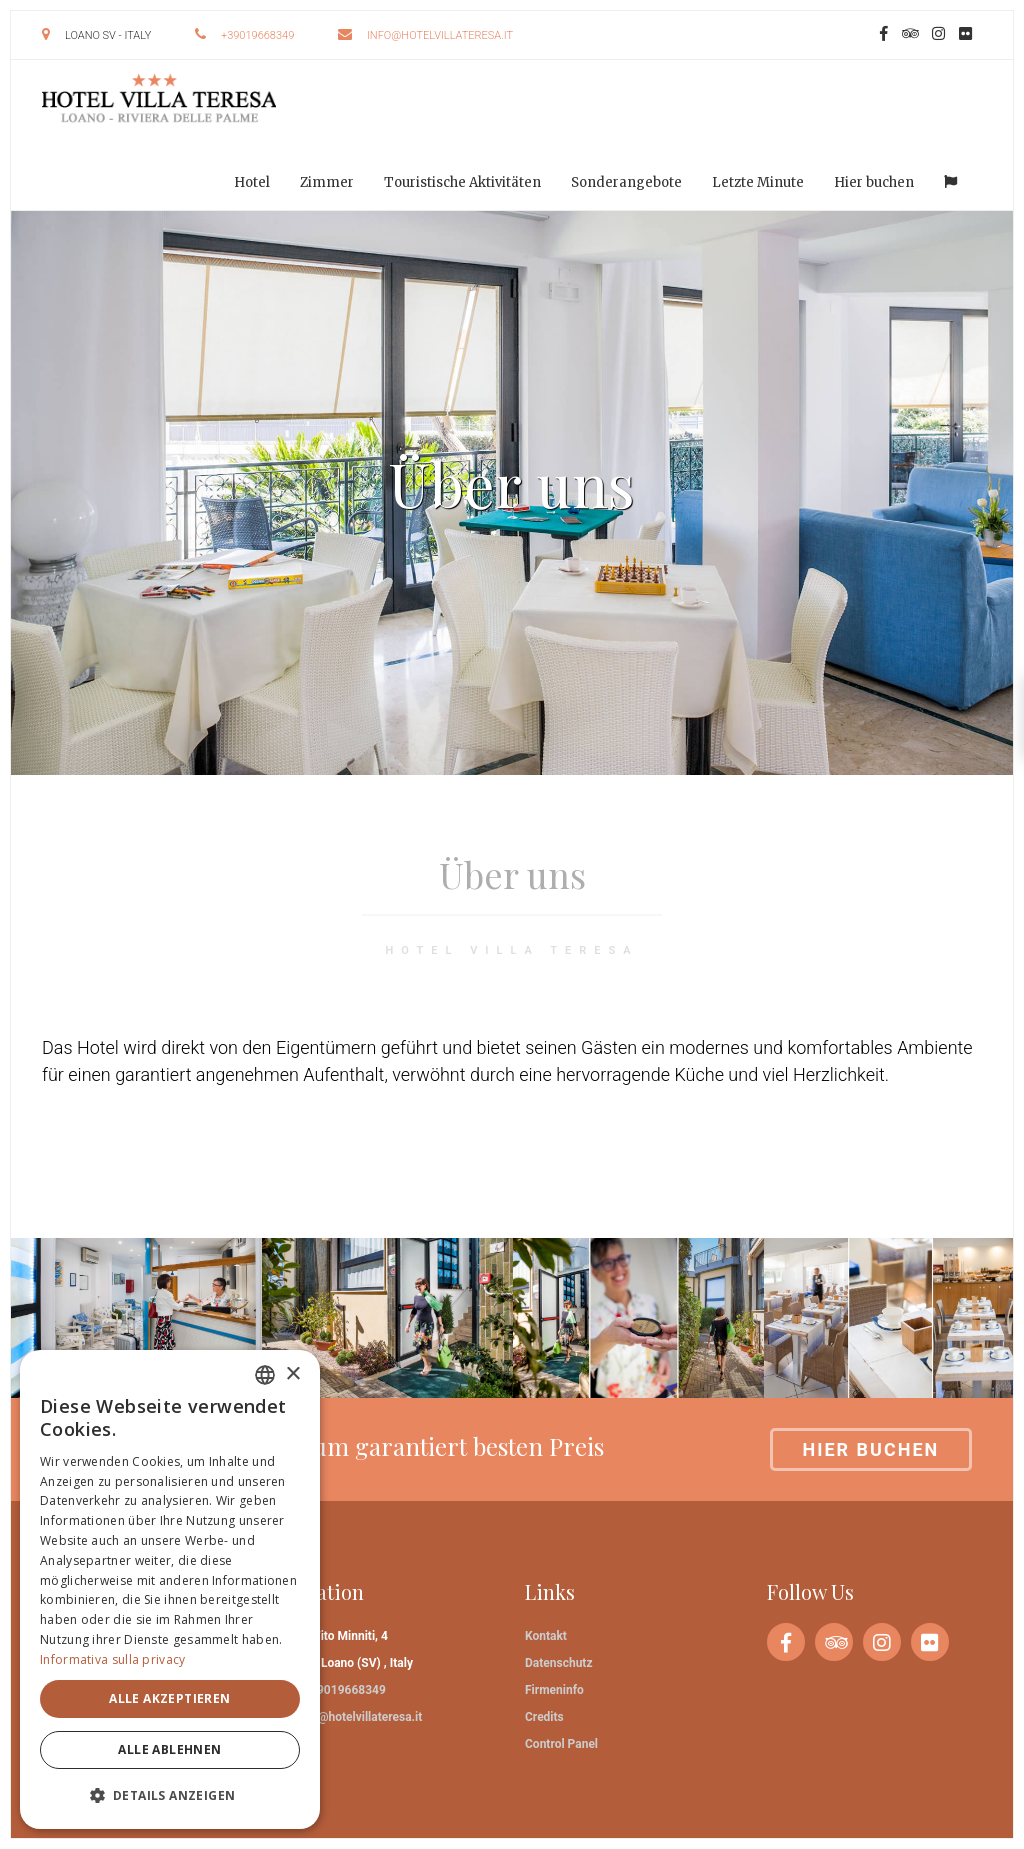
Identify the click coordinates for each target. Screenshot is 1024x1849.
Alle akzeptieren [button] (169, 1698)
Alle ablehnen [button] (169, 1749)
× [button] (292, 1374)
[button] (170, 1795)
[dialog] (170, 1589)
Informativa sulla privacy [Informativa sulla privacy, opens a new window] (113, 1659)
